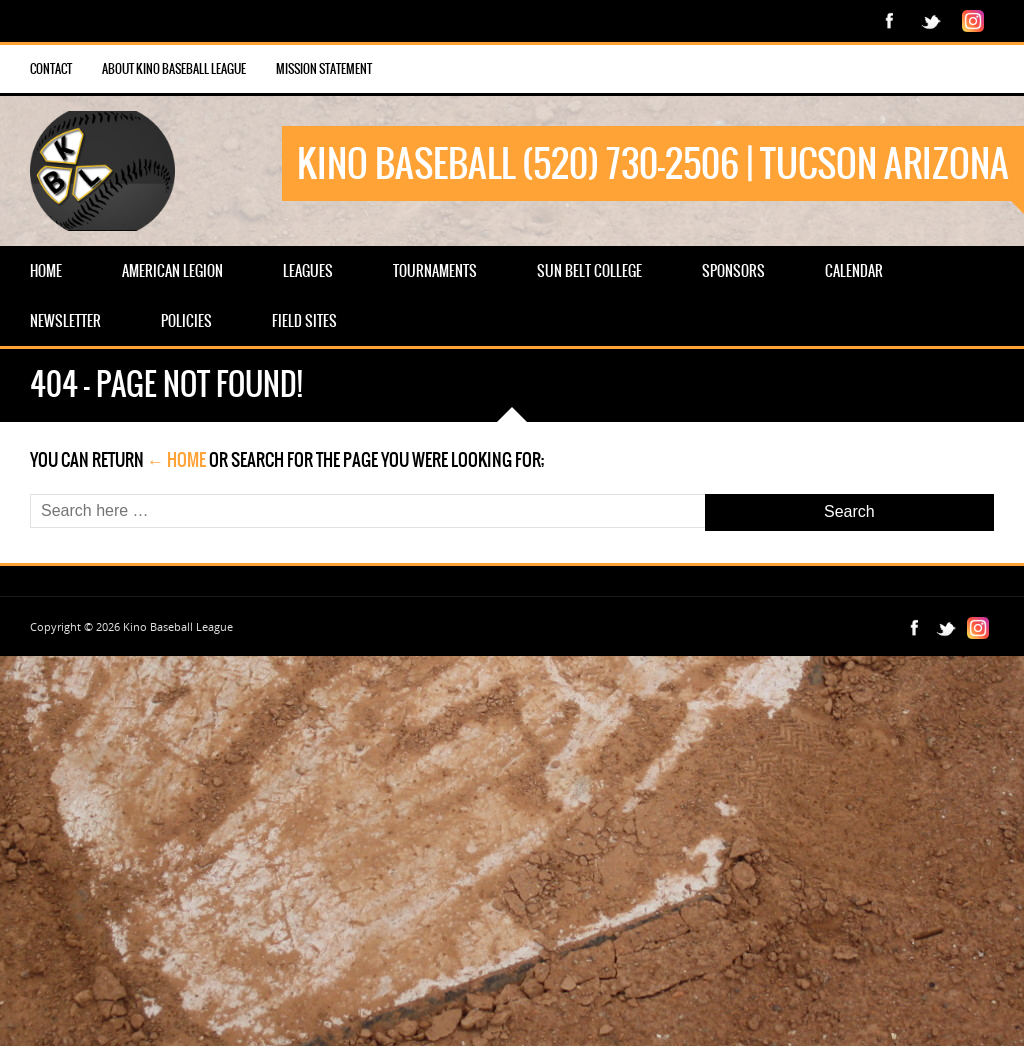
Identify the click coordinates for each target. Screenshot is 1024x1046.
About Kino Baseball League (174, 69)
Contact (51, 69)
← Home (176, 460)
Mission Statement (324, 69)
